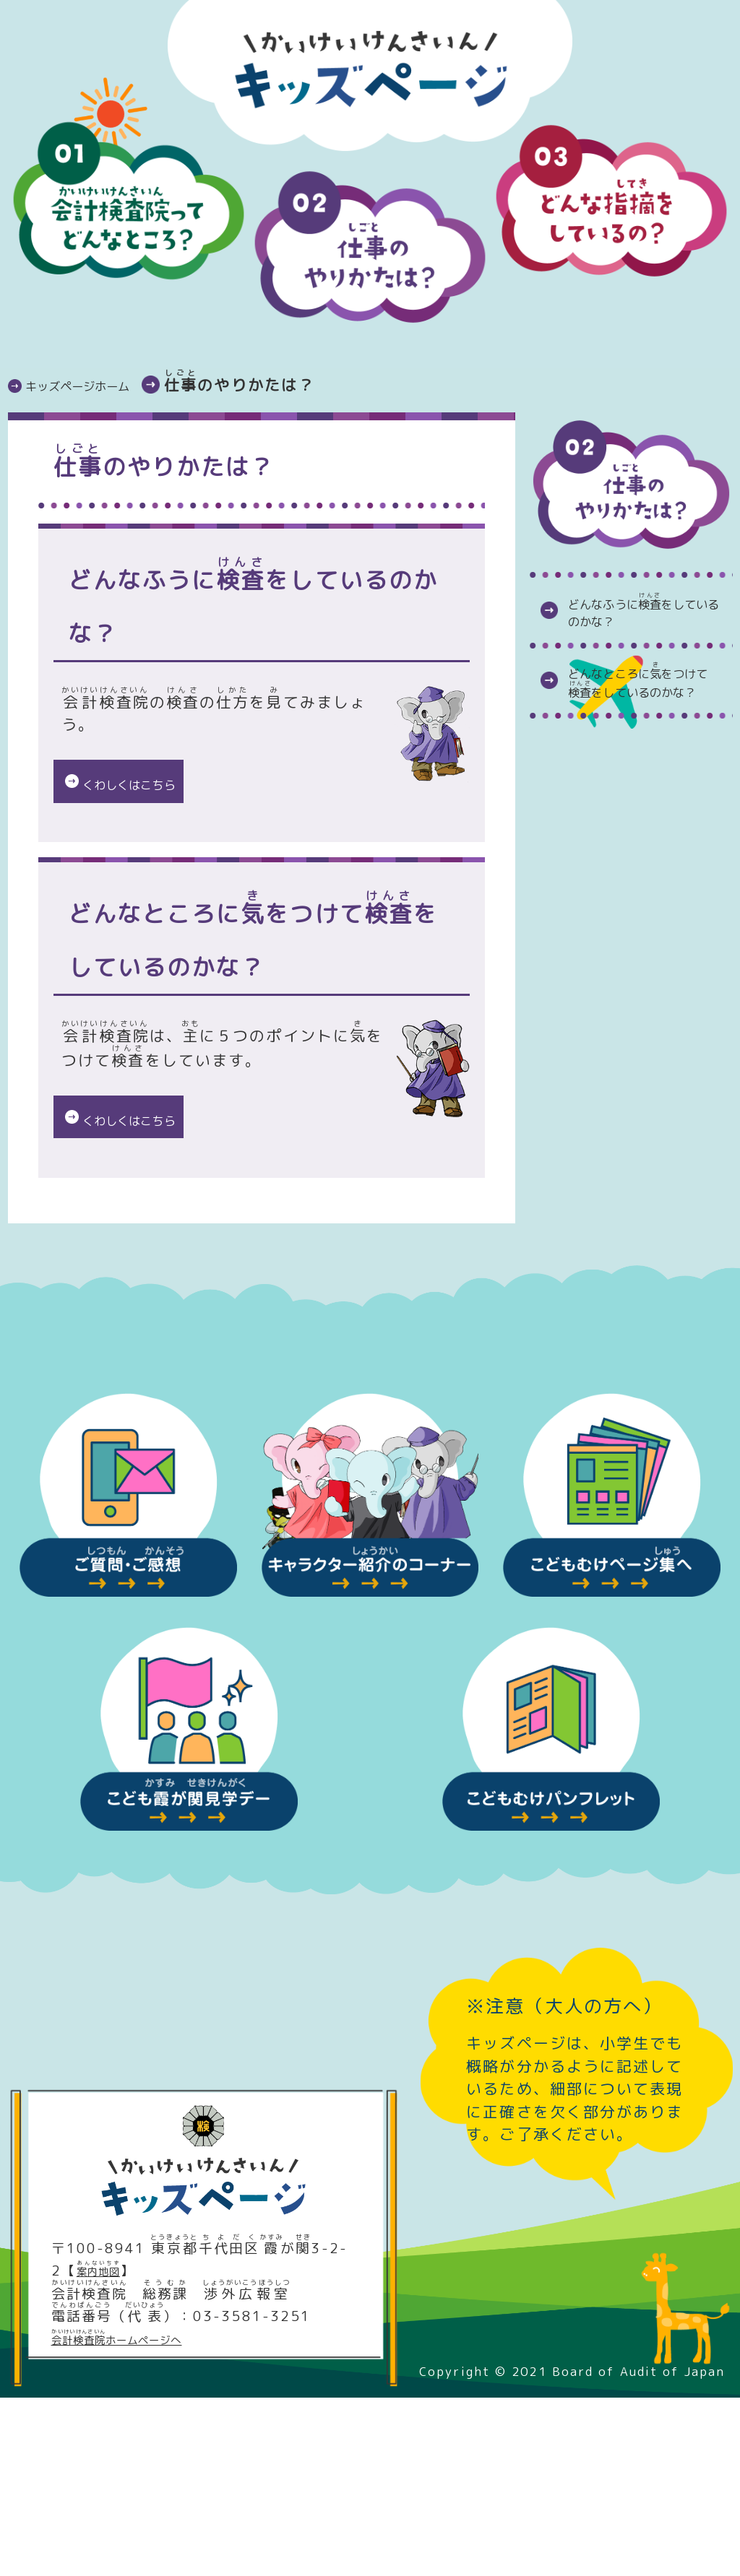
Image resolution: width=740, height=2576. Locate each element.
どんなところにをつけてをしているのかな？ (646, 741)
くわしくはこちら (158, 787)
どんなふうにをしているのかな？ (646, 630)
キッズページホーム (105, 385)
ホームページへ (142, 2517)
